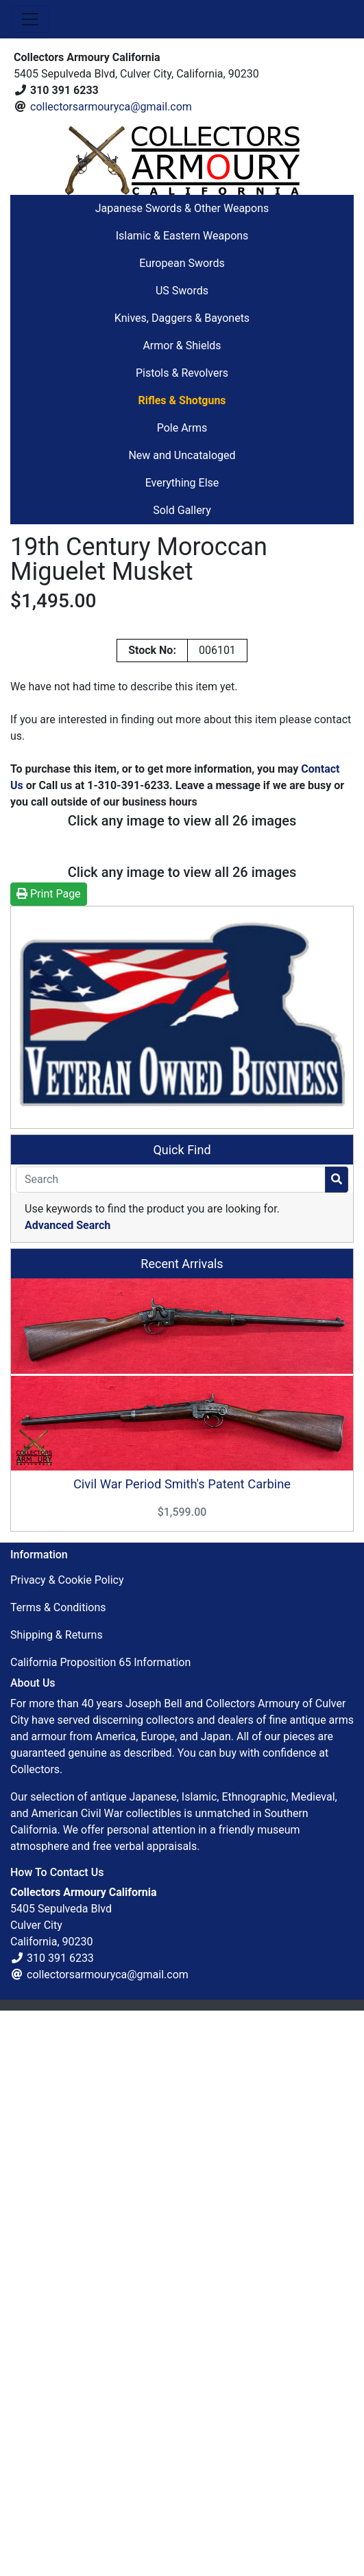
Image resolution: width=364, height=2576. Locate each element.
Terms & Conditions (58, 2173)
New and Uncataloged (181, 455)
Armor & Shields (182, 345)
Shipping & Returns (56, 2201)
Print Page (48, 1459)
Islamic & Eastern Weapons (182, 235)
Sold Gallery (182, 510)
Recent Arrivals (182, 1829)
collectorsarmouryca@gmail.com (111, 106)
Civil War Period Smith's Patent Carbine (182, 2050)
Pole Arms (182, 427)
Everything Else (182, 482)
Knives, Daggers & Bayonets (182, 318)
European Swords (181, 263)
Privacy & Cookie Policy (67, 2146)
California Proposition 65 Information (100, 2228)
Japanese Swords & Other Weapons (182, 208)
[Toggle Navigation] (30, 19)
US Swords (182, 290)
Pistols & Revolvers (182, 372)
